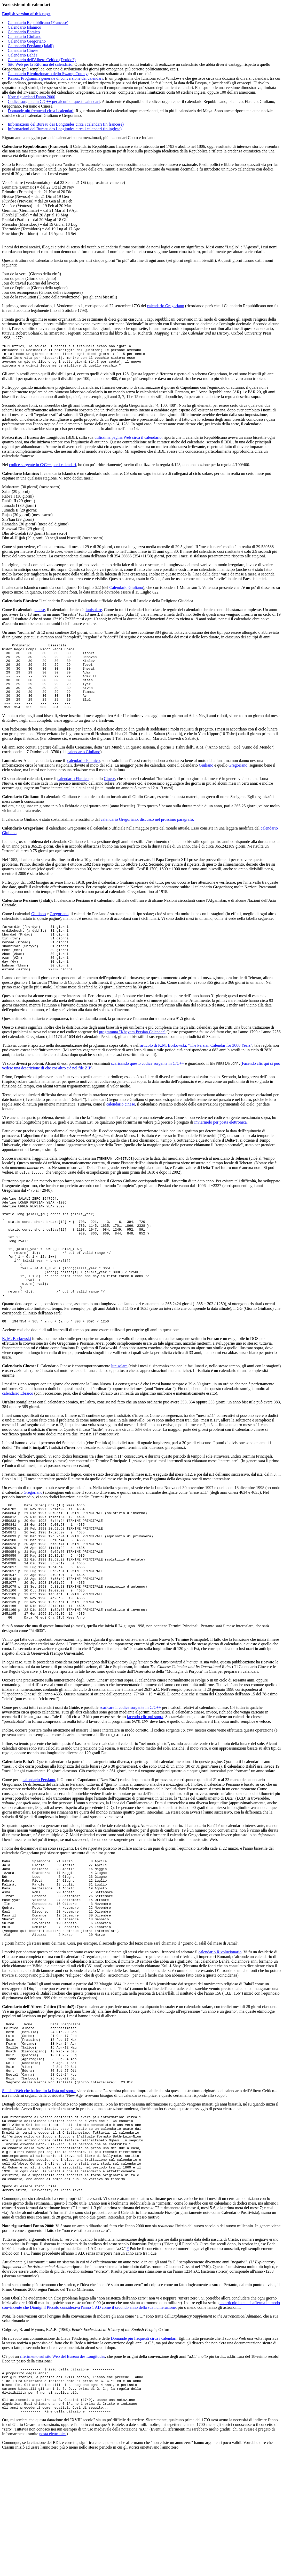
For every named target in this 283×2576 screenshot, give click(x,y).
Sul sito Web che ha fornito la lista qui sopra (39, 2190)
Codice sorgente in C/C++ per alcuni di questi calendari (54, 101)
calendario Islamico (83, 778)
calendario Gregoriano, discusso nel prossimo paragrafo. (147, 837)
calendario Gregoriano (165, 306)
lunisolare (93, 614)
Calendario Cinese (23, 50)
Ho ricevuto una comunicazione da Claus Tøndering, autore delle (56, 2452)
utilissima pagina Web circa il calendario (128, 442)
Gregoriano (238, 783)
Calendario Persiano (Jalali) (31, 46)
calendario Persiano (39, 1851)
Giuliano (206, 783)
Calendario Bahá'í (22, 55)
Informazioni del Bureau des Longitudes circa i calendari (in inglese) (65, 129)
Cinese (109, 796)
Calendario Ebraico (24, 32)
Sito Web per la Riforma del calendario (40, 64)
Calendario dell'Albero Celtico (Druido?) (42, 60)
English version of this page (26, 14)
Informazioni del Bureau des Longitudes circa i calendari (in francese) (66, 124)
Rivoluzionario (229, 2038)
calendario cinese (120, 1131)
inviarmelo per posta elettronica (220, 1149)
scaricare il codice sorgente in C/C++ (130, 1778)
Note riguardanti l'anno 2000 (31, 97)
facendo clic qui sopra (145, 1788)
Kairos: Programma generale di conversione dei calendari (55, 78)
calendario (208, 2038)
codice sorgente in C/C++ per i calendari (42, 469)
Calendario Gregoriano (27, 41)
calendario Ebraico (73, 796)
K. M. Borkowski (16, 1386)
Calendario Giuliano (24, 36)
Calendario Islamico (24, 27)
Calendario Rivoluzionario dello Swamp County (48, 73)
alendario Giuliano (84, 769)
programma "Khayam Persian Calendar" (132, 1059)
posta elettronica (52, 2556)
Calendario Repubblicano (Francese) (38, 22)
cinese (40, 614)
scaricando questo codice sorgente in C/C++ (147, 1090)
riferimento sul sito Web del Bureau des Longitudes (62, 2470)
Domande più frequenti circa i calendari (41, 111)
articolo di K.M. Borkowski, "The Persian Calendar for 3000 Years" (196, 1072)
